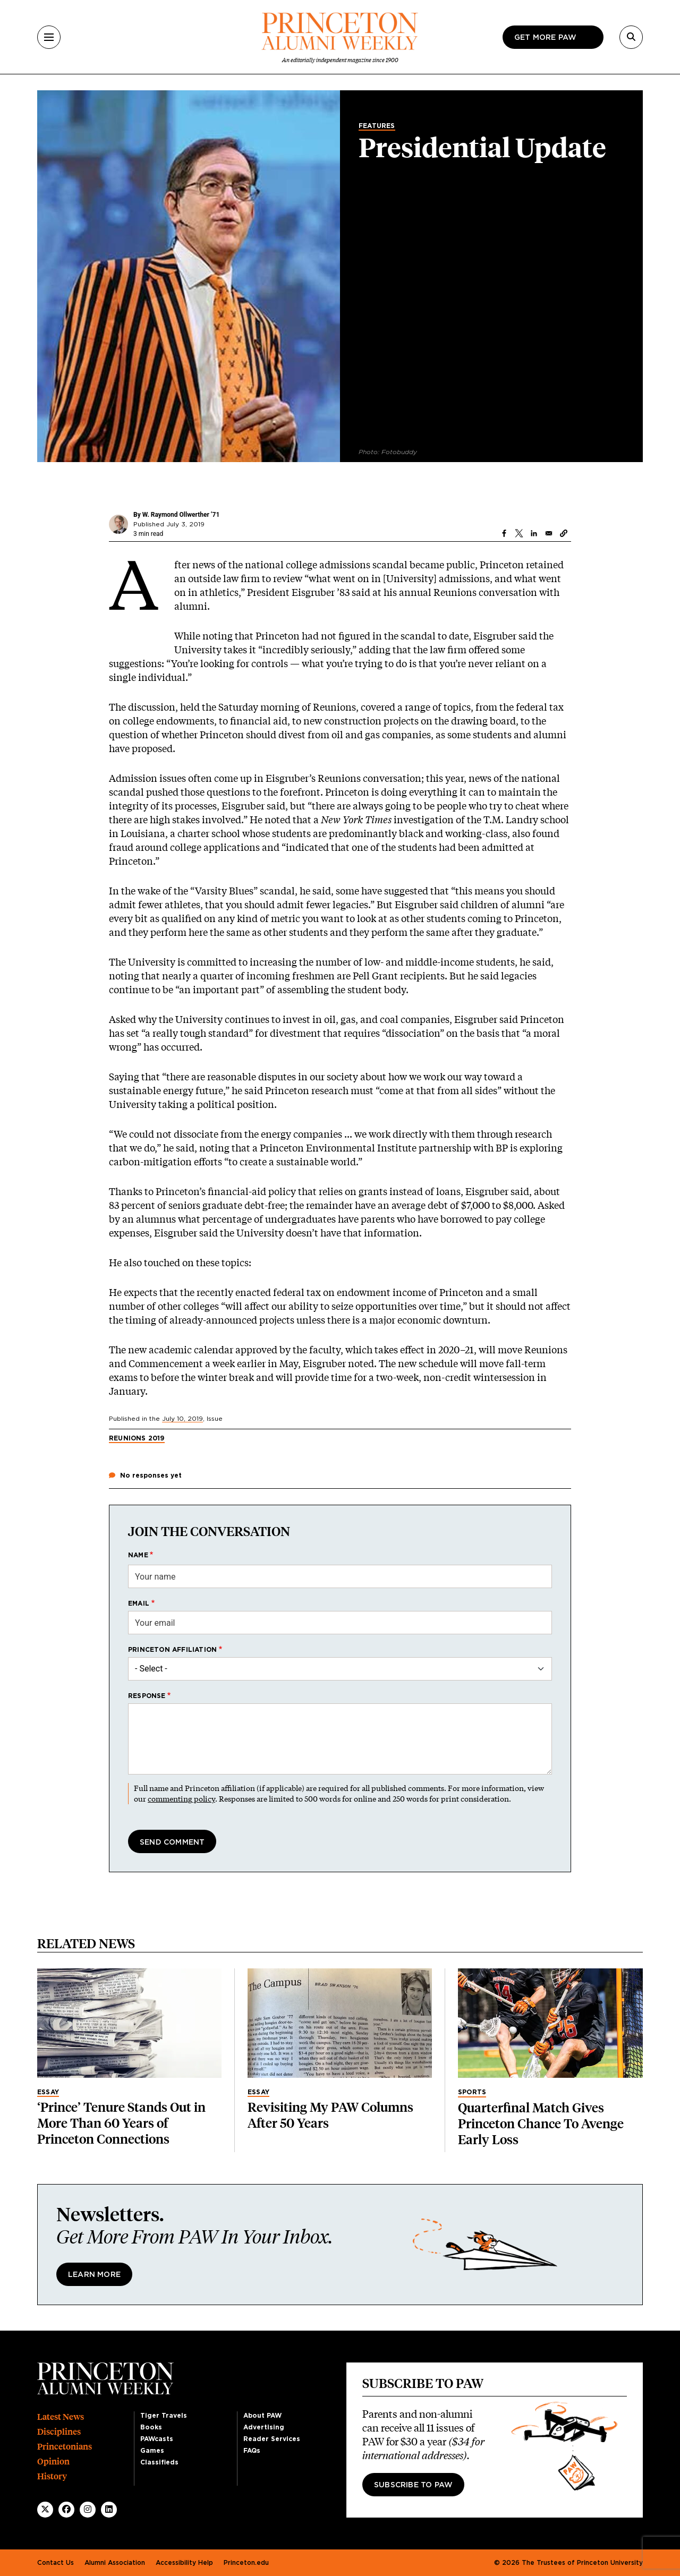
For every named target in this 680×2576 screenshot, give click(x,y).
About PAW (262, 2415)
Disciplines (59, 2432)
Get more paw (545, 37)
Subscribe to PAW (413, 2485)
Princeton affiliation (172, 1650)
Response (147, 1696)
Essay (48, 2092)
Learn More (94, 2275)
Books (151, 2427)
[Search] (631, 37)
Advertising (263, 2427)
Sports (472, 2092)
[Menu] (49, 37)
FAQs (251, 2450)
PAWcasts (156, 2439)
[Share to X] (519, 533)
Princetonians (64, 2447)
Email (138, 1603)
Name (138, 1555)
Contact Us (55, 2563)
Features (377, 126)
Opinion (53, 2461)
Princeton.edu (246, 2563)
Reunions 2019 (137, 1438)
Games (152, 2450)
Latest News (60, 2417)
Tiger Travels (163, 2415)
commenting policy (181, 1799)
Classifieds (159, 2462)
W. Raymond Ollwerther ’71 (181, 514)
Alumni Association (114, 2563)
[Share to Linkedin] (534, 533)
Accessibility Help (184, 2563)
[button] (563, 533)
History (52, 2476)
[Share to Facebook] (504, 533)
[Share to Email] (548, 533)
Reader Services (271, 2439)
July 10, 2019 (182, 1418)
